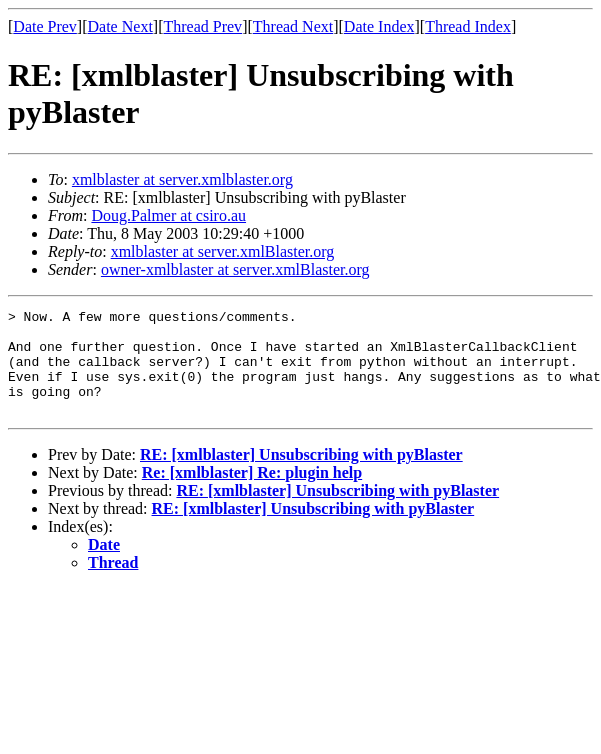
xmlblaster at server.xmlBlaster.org (223, 251)
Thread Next (293, 26)
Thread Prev (202, 26)
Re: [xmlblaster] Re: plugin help (252, 493)
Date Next (120, 26)
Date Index (379, 26)
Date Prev (45, 26)
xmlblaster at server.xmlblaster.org (182, 179)
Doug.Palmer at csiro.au (168, 215)
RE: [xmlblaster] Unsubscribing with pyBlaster (301, 475)
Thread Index (468, 26)
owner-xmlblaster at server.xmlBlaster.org (235, 269)
